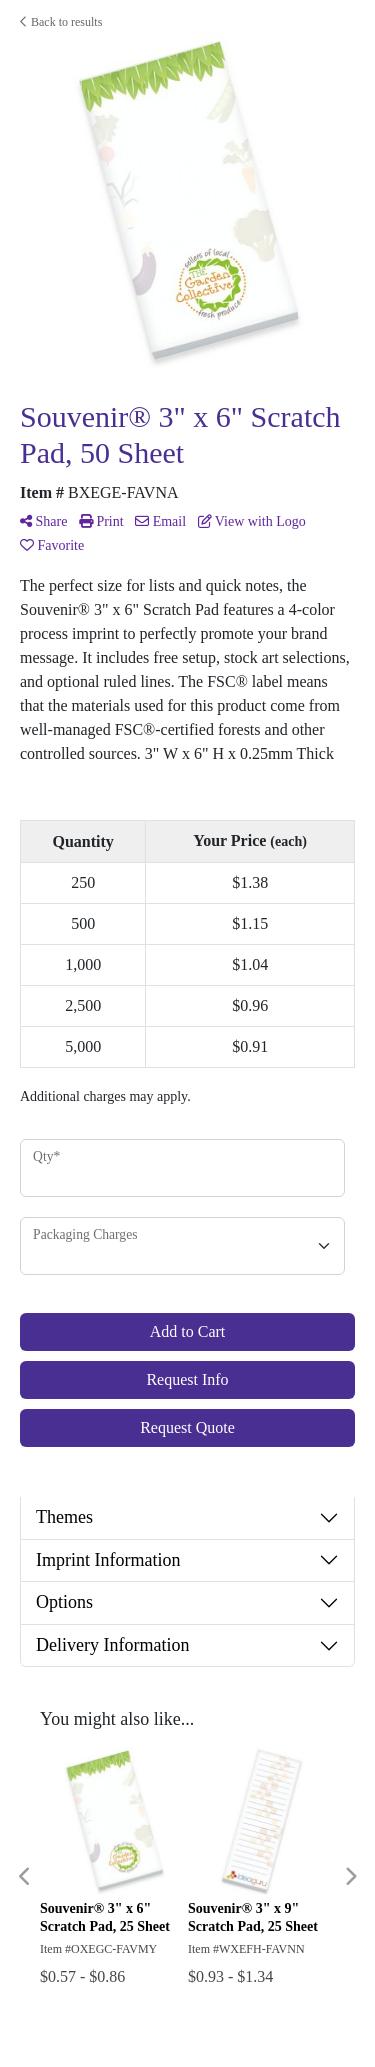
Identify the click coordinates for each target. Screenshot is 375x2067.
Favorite (52, 545)
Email (160, 521)
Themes (64, 1517)
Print (101, 521)
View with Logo (252, 521)
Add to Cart (188, 1331)
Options (64, 1602)
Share (43, 521)
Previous (25, 1877)
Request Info (187, 1379)
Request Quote (187, 1427)
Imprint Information (108, 1560)
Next (350, 1877)
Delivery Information (112, 1645)
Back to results (61, 22)
